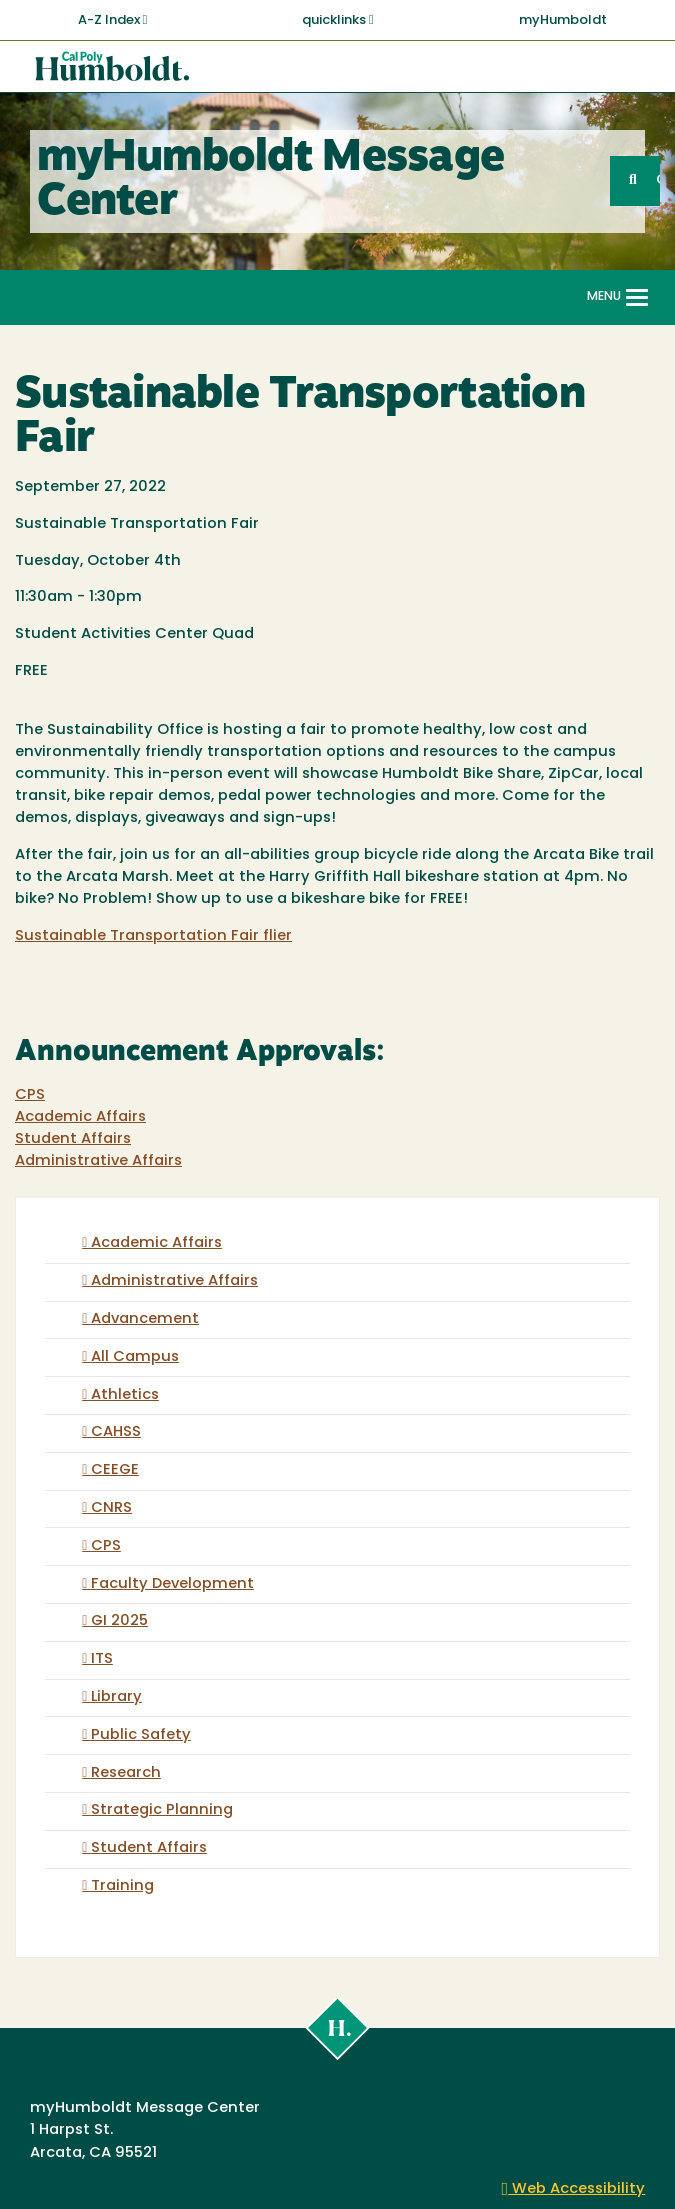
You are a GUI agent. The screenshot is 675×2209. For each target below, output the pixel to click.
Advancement (145, 1319)
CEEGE (115, 1470)
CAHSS (116, 1432)
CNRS (111, 1508)
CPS (30, 1095)
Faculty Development (172, 1584)
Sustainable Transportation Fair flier (153, 936)
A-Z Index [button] (113, 20)
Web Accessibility (574, 2189)
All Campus (135, 1357)
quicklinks (338, 20)
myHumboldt (563, 20)
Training (122, 1886)
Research (126, 1773)
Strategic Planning (162, 1810)
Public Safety (141, 1735)
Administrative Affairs (98, 1161)
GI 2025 (119, 1621)
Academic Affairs (80, 1117)
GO (658, 180)
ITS (102, 1659)
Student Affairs (73, 1139)
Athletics (125, 1395)
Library (116, 1697)
